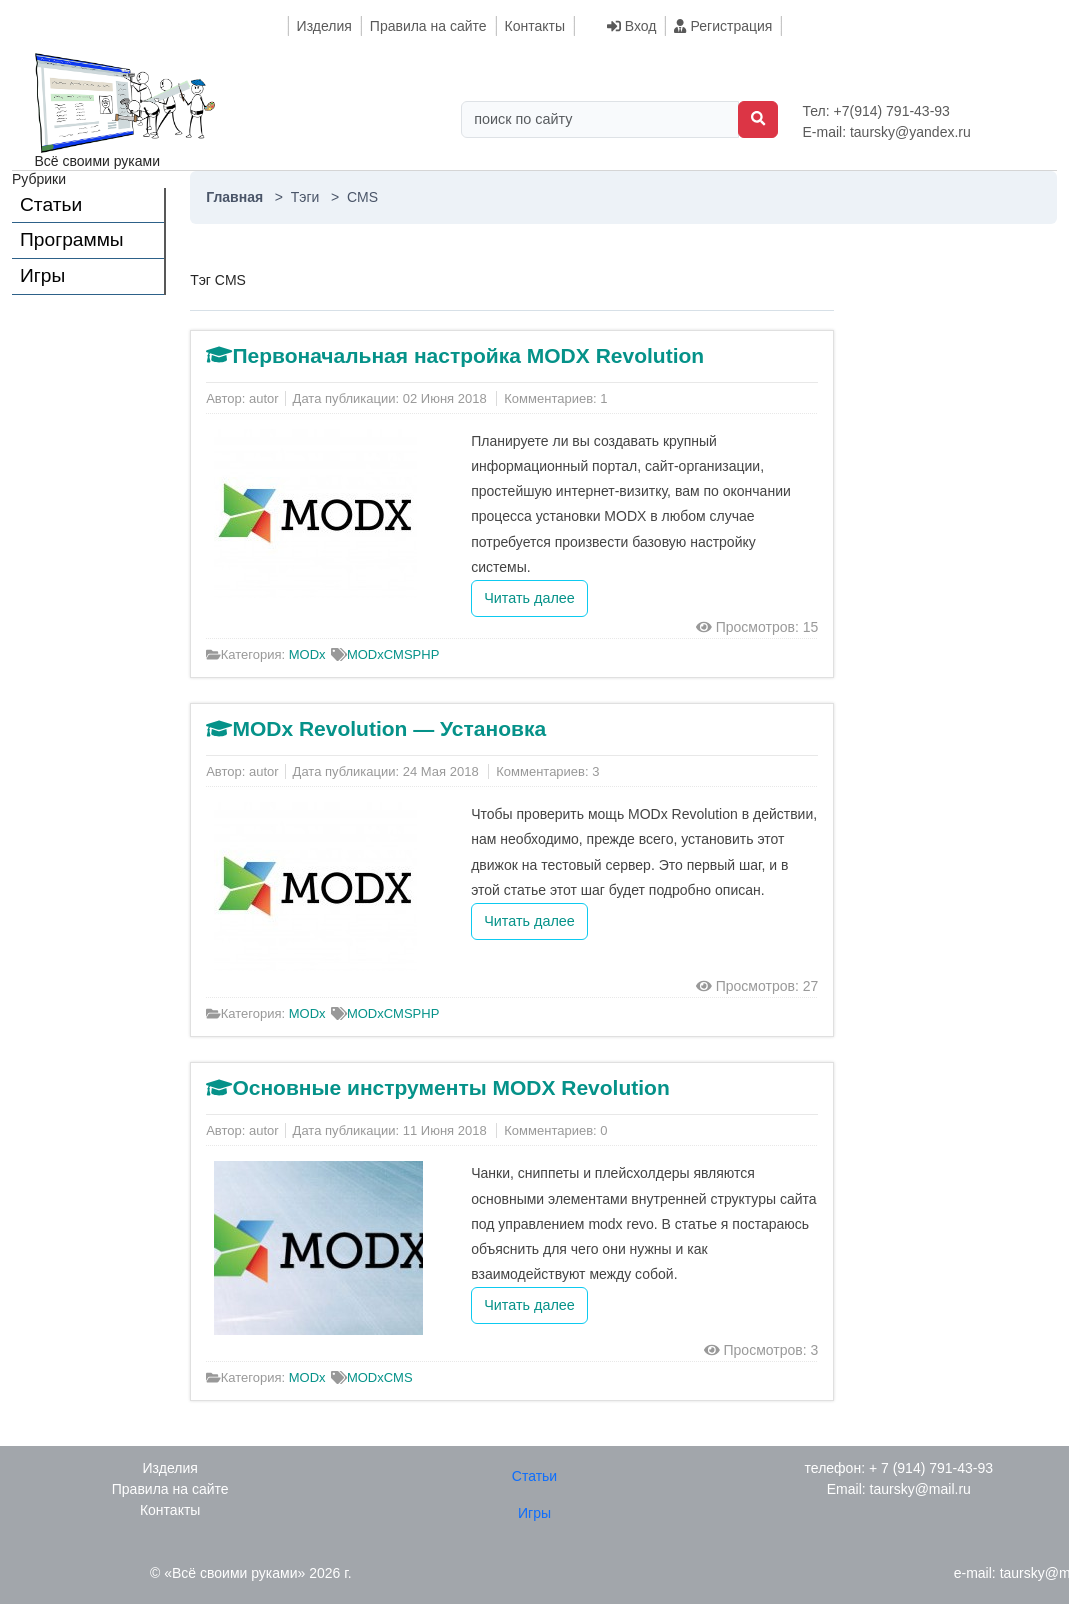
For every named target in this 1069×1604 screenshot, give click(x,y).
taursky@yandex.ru (910, 132)
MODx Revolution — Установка (389, 728)
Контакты (535, 26)
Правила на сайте (428, 26)
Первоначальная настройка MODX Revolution (468, 355)
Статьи (51, 204)
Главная (236, 197)
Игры (42, 275)
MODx (307, 654)
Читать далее (529, 598)
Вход (632, 26)
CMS (398, 654)
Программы (72, 239)
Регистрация (723, 26)
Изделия (324, 26)
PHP (426, 654)
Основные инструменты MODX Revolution (450, 1087)
